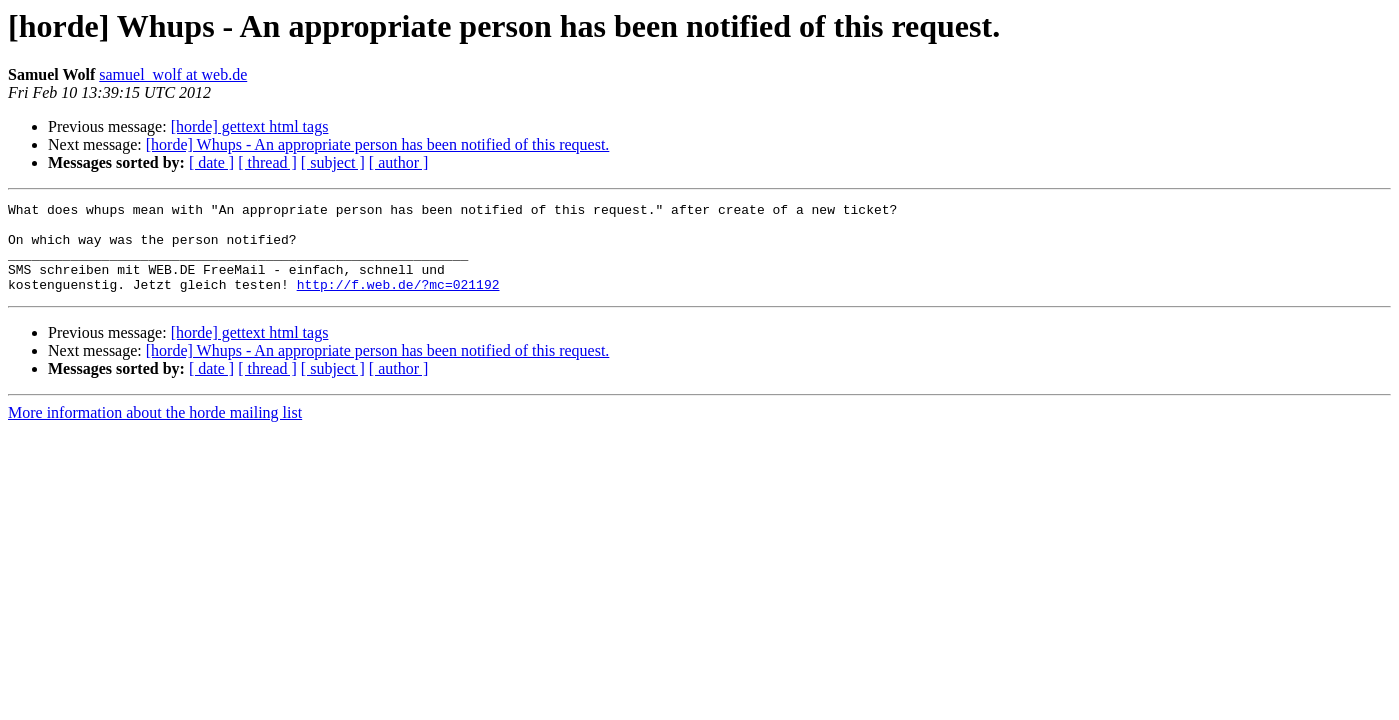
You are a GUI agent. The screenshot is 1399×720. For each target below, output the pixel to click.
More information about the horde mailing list (155, 430)
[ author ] (399, 162)
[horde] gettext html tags (250, 126)
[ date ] (211, 162)
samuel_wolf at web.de (173, 74)
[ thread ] (267, 162)
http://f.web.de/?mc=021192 (398, 302)
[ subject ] (333, 162)
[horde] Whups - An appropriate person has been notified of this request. (378, 144)
